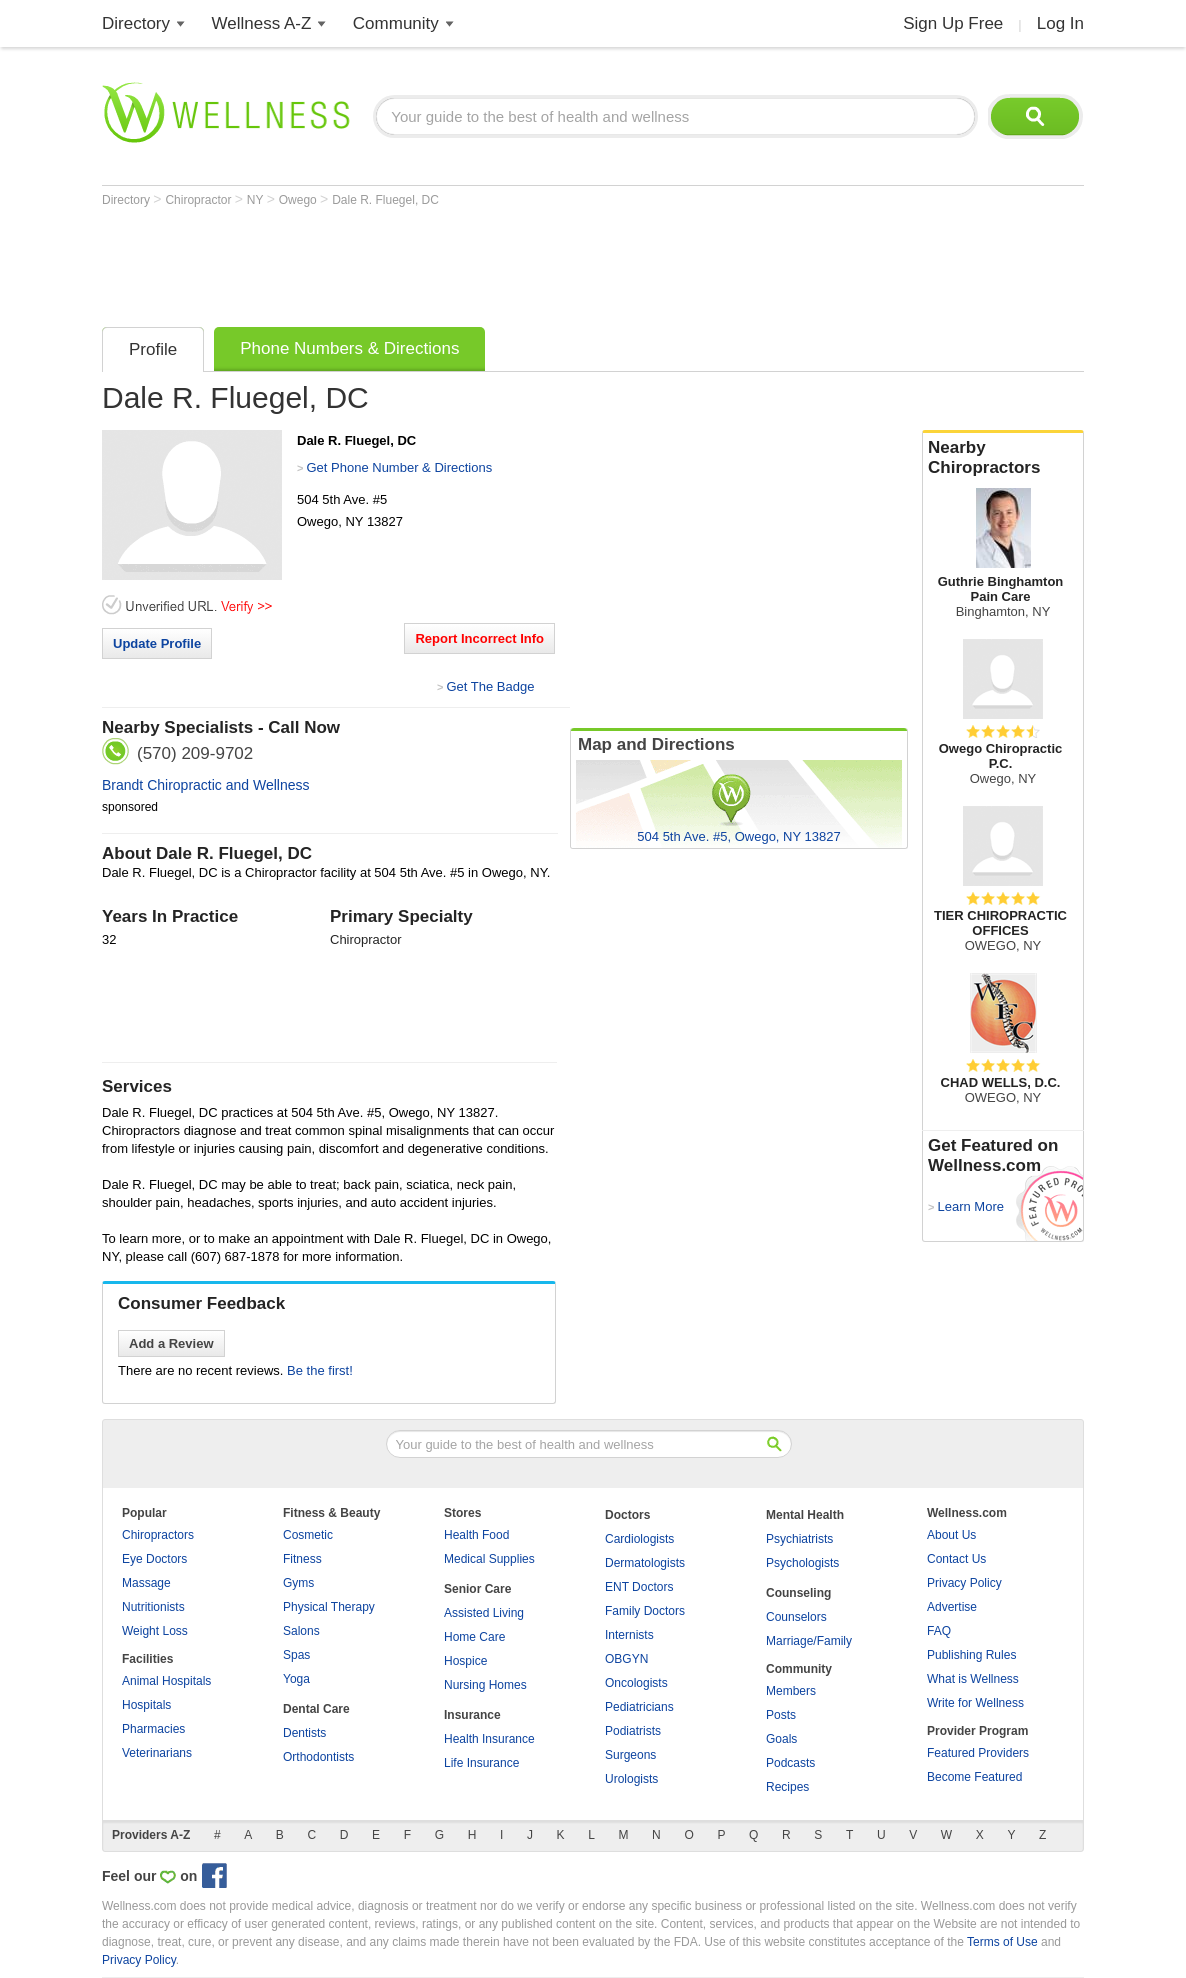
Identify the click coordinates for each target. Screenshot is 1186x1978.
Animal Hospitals (166, 1681)
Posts (781, 1715)
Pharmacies (153, 1729)
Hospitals (146, 1705)
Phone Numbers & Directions (349, 348)
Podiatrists (633, 1731)
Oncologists (636, 1683)
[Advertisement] (466, 262)
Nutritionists (153, 1607)
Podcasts (790, 1763)
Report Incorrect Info (479, 638)
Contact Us (956, 1559)
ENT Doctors (639, 1587)
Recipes (787, 1787)
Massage (146, 1583)
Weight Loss (155, 1631)
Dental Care (316, 1709)
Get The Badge (490, 686)
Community (396, 23)
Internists (629, 1635)
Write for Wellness (975, 1703)
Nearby (1003, 458)
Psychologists (802, 1563)
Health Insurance (489, 1739)
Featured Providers (978, 1753)
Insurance (472, 1715)
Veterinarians (157, 1753)
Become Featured (974, 1777)
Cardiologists (639, 1539)
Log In (1060, 23)
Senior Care (477, 1589)
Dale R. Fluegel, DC (385, 200)
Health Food (476, 1535)
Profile (153, 349)
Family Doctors (645, 1611)
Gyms (298, 1583)
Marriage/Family (809, 1641)
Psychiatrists (799, 1539)
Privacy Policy (964, 1583)
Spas (296, 1655)
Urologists (631, 1779)
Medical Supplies (489, 1559)
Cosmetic (308, 1535)
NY (257, 200)
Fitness (302, 1559)
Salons (301, 1631)
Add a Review (171, 1343)
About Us (951, 1535)
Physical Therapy (329, 1607)
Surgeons (630, 1755)
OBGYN (626, 1659)
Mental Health (805, 1515)
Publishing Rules (971, 1655)
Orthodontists (318, 1757)
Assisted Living (484, 1613)
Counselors (796, 1617)
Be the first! (320, 1370)
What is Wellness (973, 1679)
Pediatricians (639, 1707)
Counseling (798, 1593)
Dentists (304, 1733)
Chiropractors (158, 1535)
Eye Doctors (154, 1559)
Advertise (952, 1607)
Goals (781, 1739)
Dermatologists (645, 1563)
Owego (299, 200)
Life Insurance (481, 1763)
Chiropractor (199, 200)
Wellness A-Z (262, 23)
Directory (136, 23)
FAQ (939, 1631)
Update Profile (157, 643)
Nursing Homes (485, 1685)
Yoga (296, 1679)
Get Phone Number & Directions (399, 467)
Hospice (465, 1661)
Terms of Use (1002, 1942)
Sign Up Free (953, 23)
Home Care (474, 1637)
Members (791, 1691)
